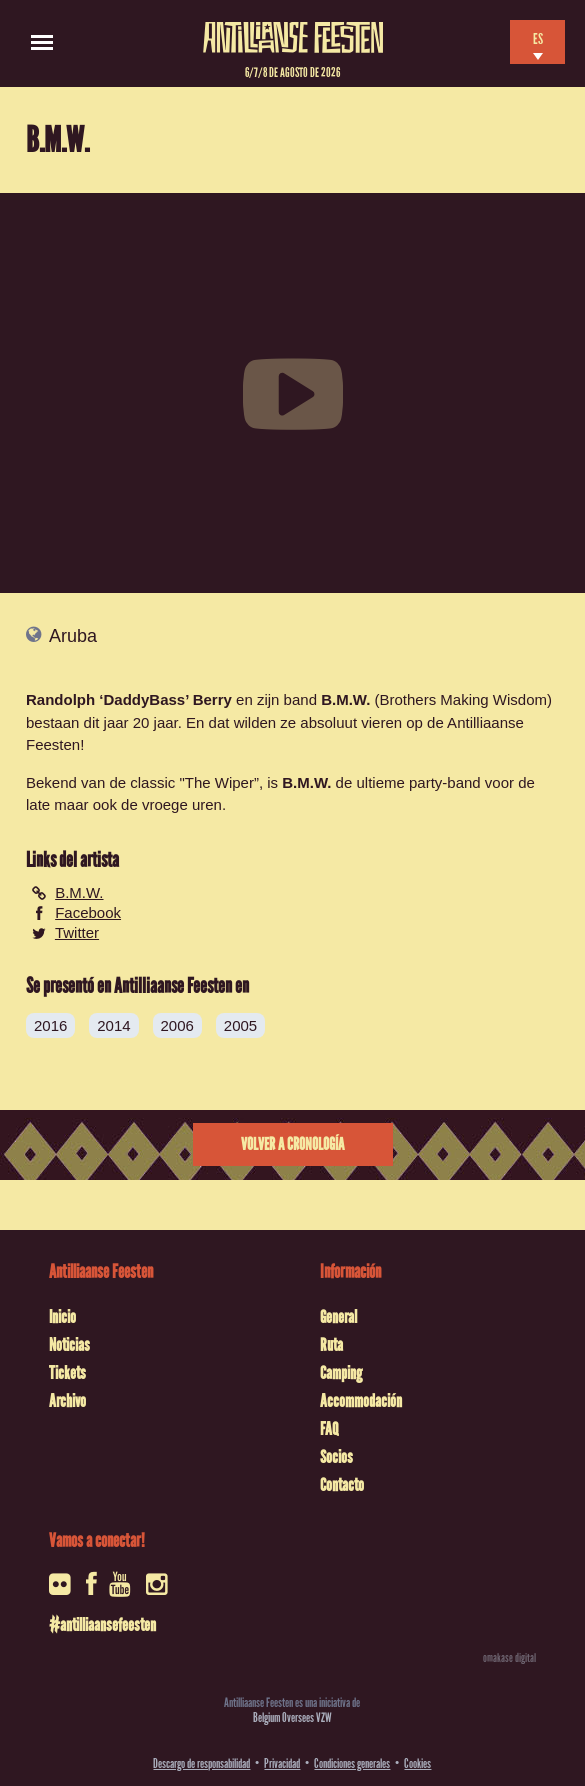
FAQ (329, 1429)
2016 (50, 1025)
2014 (113, 1025)
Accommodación (361, 1401)
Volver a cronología (292, 1144)
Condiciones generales (352, 1763)
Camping (341, 1373)
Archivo (67, 1401)
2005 (240, 1025)
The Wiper (219, 782)
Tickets (67, 1373)
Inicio (62, 1317)
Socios (336, 1457)
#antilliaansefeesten (102, 1625)
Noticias (69, 1345)
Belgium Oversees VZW (292, 1717)
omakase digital (509, 1658)
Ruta (331, 1345)
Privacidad (282, 1763)
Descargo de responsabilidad (201, 1763)
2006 (177, 1025)
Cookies (417, 1763)
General (338, 1317)
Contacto (342, 1485)
